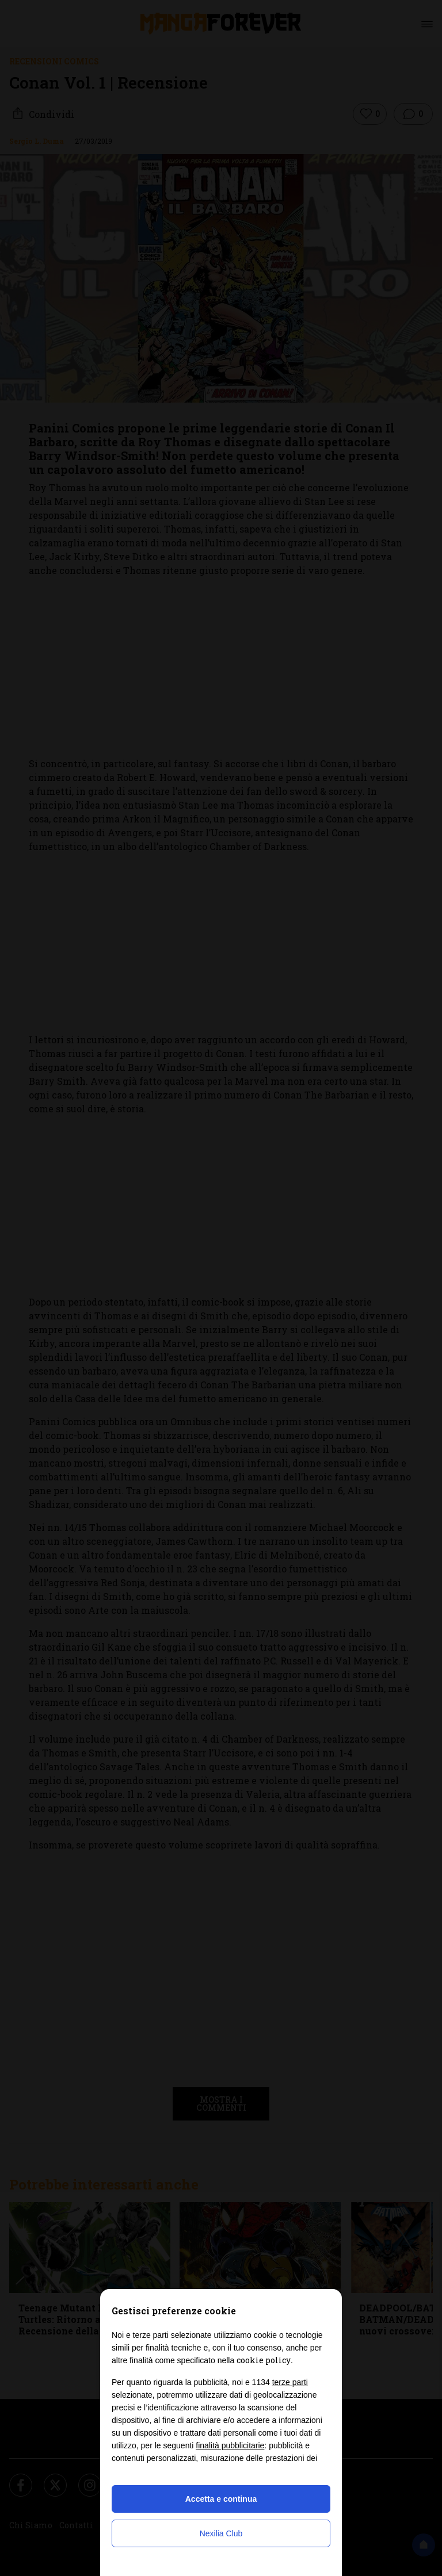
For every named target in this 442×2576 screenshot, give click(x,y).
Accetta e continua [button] (221, 2499)
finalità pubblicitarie (230, 2445)
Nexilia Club (221, 2533)
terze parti (290, 2382)
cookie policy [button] (264, 2360)
